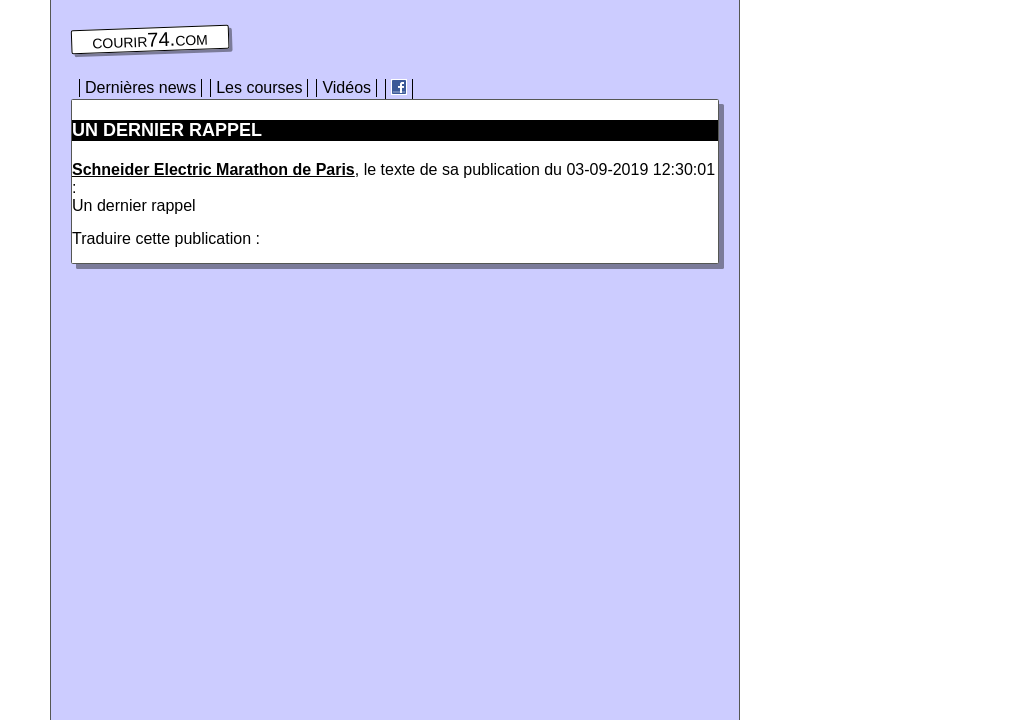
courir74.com (150, 40)
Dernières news (140, 87)
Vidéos (346, 87)
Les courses (259, 87)
